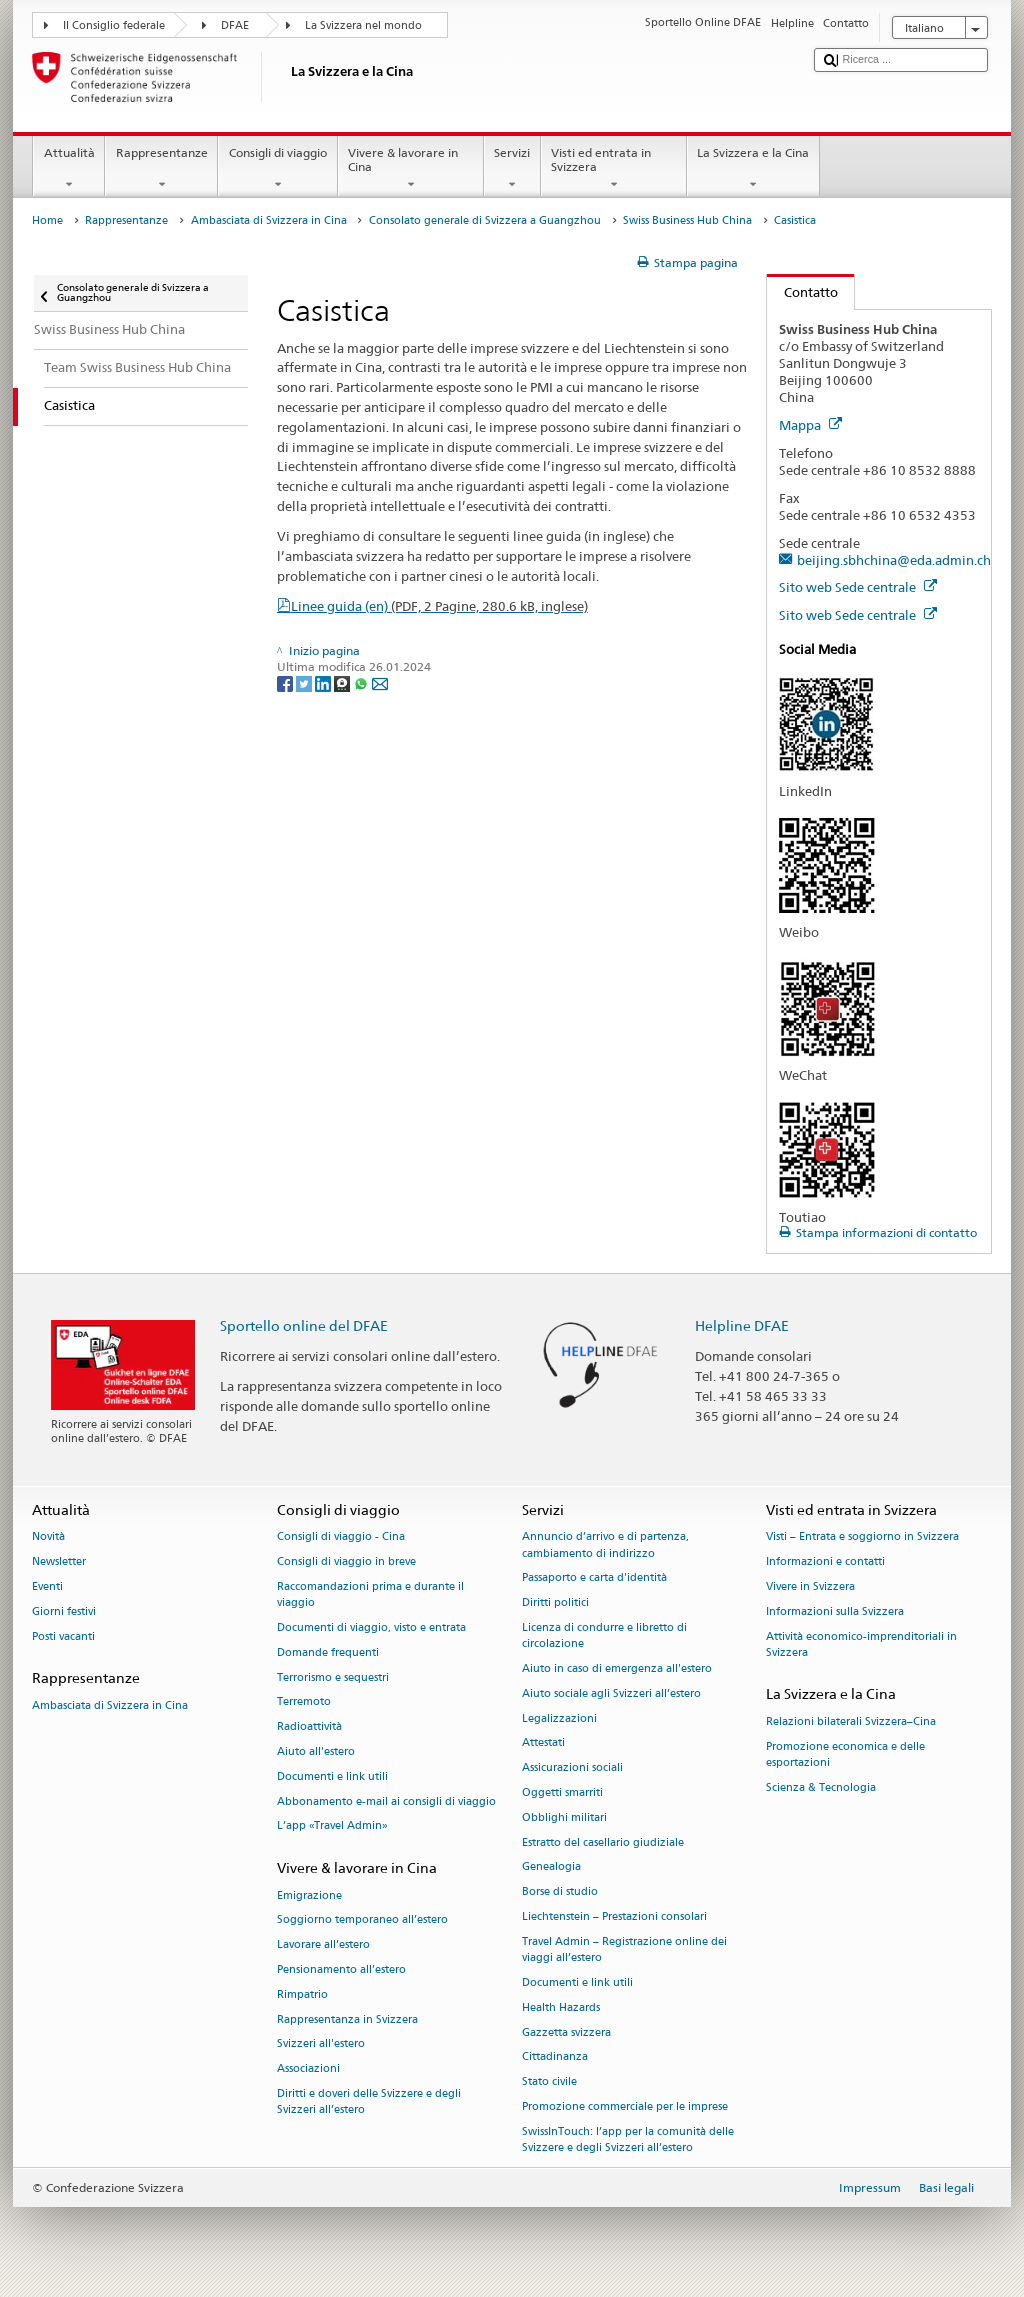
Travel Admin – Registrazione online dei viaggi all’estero (624, 1949)
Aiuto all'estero (316, 1751)
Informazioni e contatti (825, 1562)
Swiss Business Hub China (687, 220)
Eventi (47, 1586)
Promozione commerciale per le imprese (625, 2106)
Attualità (69, 169)
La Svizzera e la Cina (753, 169)
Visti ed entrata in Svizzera (614, 169)
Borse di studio (560, 1892)
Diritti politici (555, 1603)
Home (47, 220)
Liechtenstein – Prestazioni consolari (614, 1917)
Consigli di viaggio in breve (346, 1562)
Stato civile (549, 2082)
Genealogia (551, 1867)
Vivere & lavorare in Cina (411, 169)
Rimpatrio (302, 1994)
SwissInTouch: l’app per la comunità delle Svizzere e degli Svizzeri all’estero (628, 2139)
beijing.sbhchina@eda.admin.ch (894, 560)
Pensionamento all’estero (341, 1969)
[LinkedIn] (324, 682)
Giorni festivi (64, 1611)
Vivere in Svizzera (810, 1586)
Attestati (543, 1743)
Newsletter (59, 1562)
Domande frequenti (328, 1652)
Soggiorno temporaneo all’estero (362, 1920)
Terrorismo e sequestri (333, 1677)
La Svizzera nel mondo (363, 25)
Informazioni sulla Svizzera (835, 1611)
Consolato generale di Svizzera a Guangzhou (485, 220)
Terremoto (304, 1702)
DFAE (235, 25)
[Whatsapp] (362, 682)
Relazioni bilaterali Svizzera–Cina (851, 1721)
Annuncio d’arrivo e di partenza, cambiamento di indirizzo (605, 1545)
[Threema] (343, 682)
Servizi (512, 169)
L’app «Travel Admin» (332, 1826)
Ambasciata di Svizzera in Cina (269, 220)
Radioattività (309, 1727)
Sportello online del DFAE (304, 1325)
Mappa (810, 425)
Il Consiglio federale (114, 25)
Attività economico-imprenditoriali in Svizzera (861, 1644)
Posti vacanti (63, 1636)
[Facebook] (286, 682)
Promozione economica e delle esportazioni (845, 1754)
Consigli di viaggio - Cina (341, 1537)
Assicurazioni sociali (572, 1768)
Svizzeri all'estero (321, 2044)
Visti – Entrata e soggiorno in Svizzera (862, 1537)
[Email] (380, 682)
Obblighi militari (564, 1817)
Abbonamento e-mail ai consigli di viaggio (386, 1801)
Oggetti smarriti (562, 1792)
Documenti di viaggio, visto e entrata (371, 1627)
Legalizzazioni (559, 1718)
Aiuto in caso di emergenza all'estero (617, 1668)
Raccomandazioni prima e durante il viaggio (370, 1594)
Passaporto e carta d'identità (594, 1578)
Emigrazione (309, 1895)
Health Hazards (561, 2007)
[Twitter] (305, 682)
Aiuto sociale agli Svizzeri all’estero (611, 1693)
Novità (48, 1537)
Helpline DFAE (742, 1325)
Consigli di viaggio (277, 169)
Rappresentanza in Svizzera (347, 2019)
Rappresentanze (161, 169)
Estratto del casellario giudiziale (603, 1842)
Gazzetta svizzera (566, 2032)
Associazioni (308, 2069)
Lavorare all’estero (323, 1945)
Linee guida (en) (439, 606)
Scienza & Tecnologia (821, 1787)
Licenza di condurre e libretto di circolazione (604, 1635)
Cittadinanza (555, 2057)
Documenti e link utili (332, 1776)
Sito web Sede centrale (858, 587)
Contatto (802, 292)
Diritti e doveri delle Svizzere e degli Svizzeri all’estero (369, 2101)
